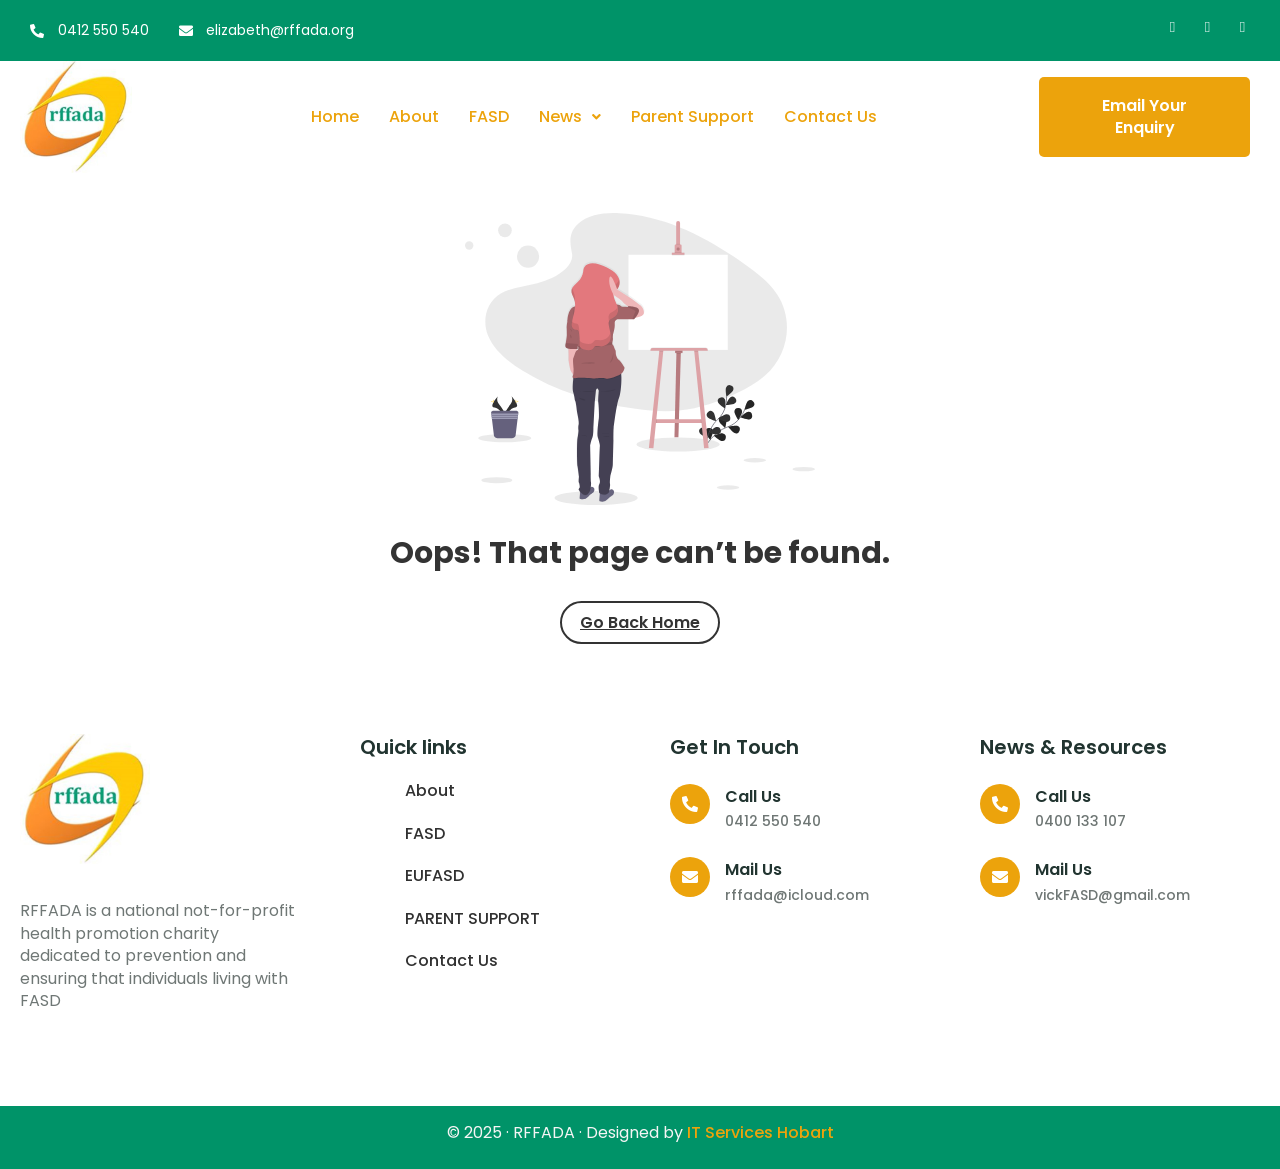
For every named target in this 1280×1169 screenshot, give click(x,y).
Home (335, 116)
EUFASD (434, 876)
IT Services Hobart (758, 1132)
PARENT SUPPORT (472, 919)
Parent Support (692, 116)
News (570, 116)
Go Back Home (640, 622)
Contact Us (830, 116)
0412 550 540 (773, 821)
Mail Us (753, 869)
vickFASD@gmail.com (1112, 895)
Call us (753, 796)
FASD (489, 116)
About (414, 116)
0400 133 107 (1080, 821)
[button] (570, 117)
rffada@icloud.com (797, 895)
